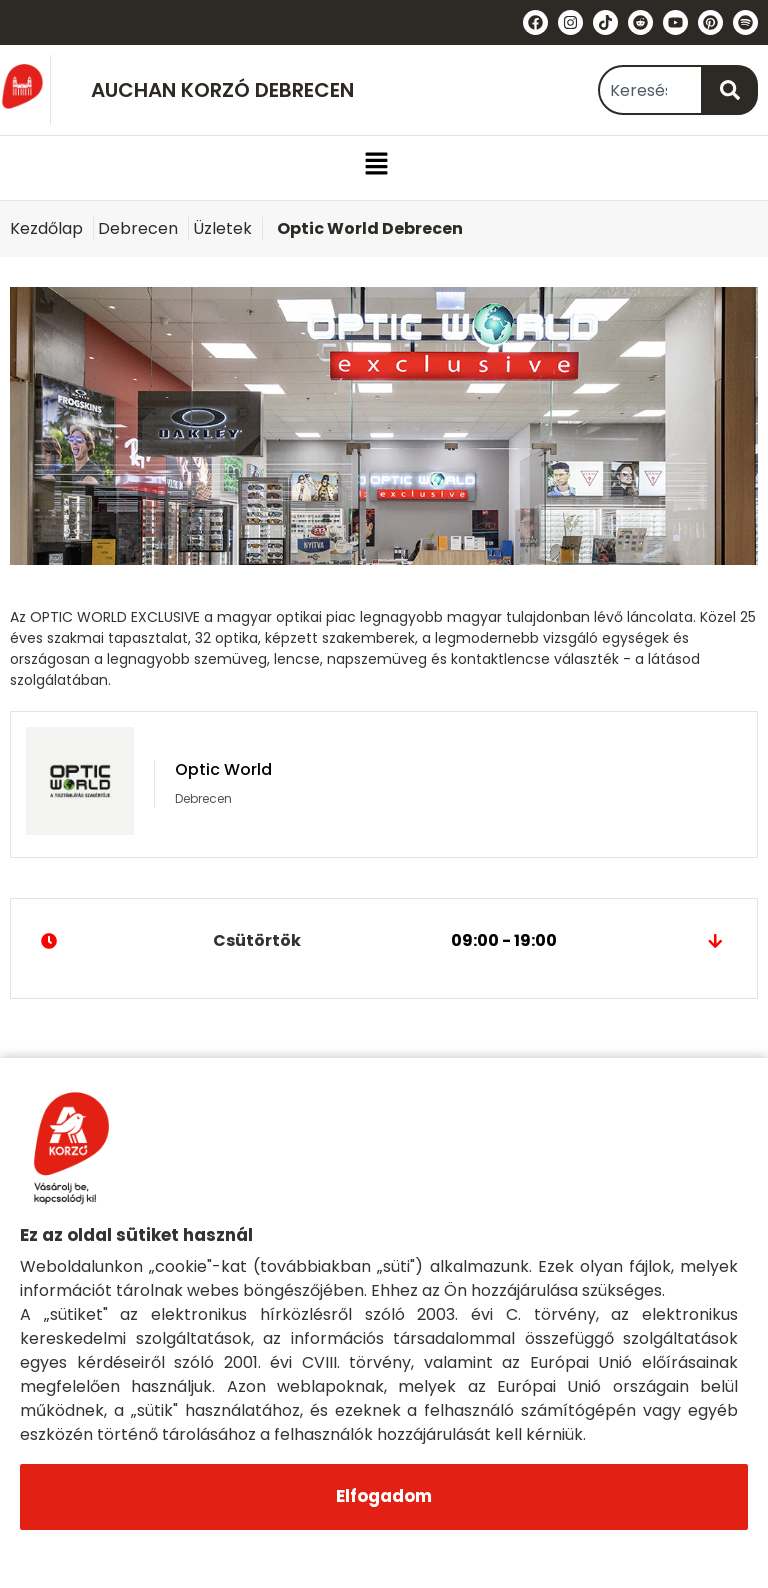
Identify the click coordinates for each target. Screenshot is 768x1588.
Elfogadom (384, 1496)
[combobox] (650, 90)
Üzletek (222, 228)
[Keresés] (730, 90)
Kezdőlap (46, 228)
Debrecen (138, 228)
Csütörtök (384, 941)
